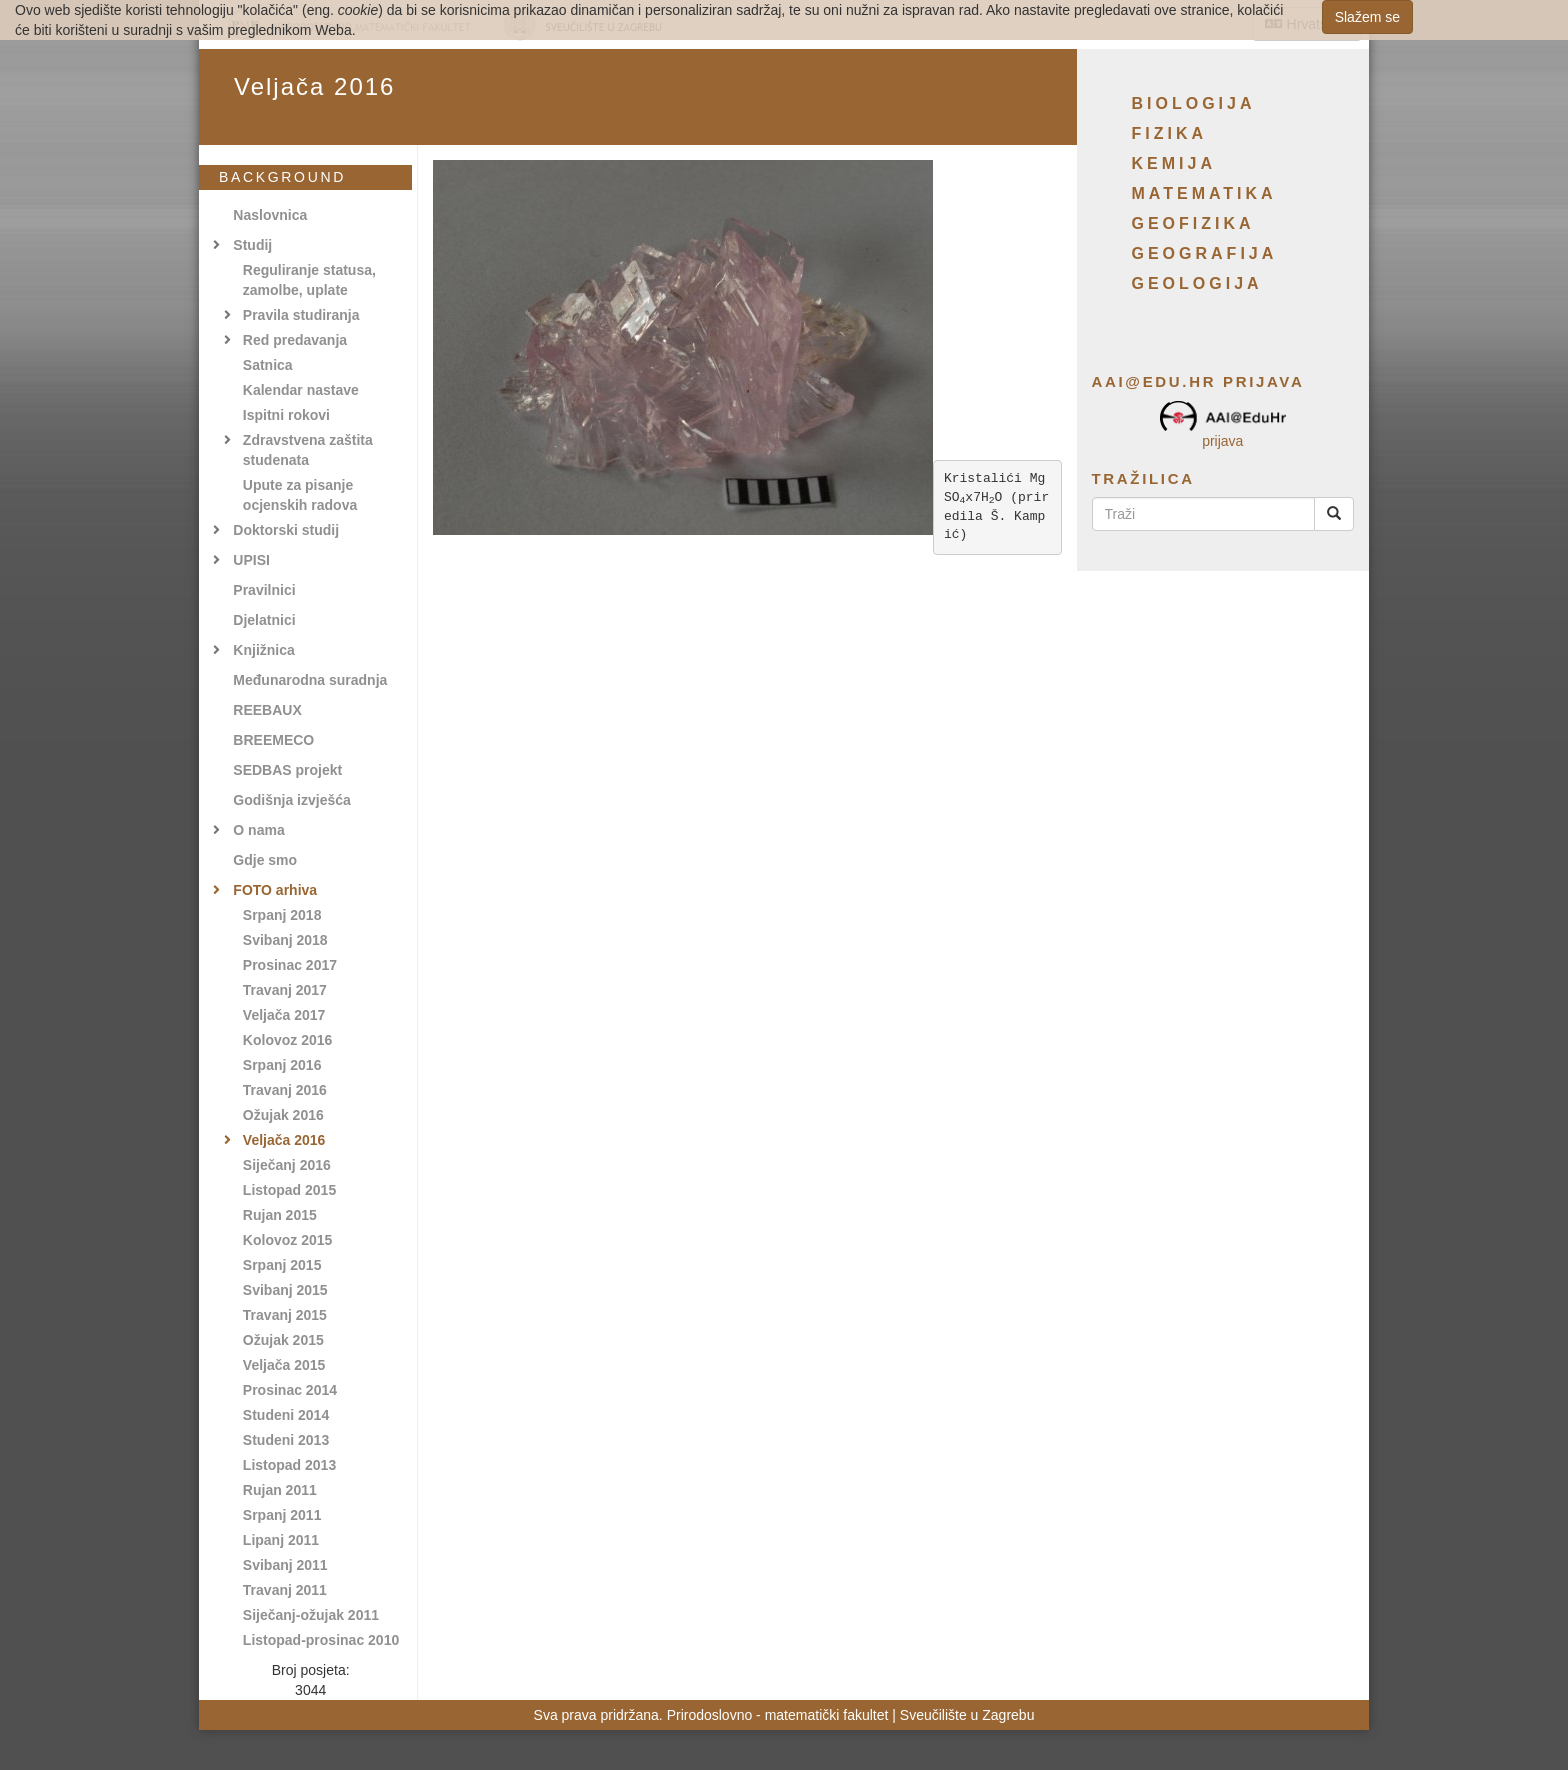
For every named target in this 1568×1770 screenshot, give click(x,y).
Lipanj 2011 (281, 1540)
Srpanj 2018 (282, 915)
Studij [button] (252, 245)
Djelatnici (264, 620)
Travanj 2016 (285, 1090)
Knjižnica (263, 650)
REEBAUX (267, 710)
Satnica (268, 365)
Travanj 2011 (285, 1590)
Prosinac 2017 (290, 965)
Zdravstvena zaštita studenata (308, 450)
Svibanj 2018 (285, 940)
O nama (258, 830)
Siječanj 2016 (287, 1165)
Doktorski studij (286, 530)
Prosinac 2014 (290, 1390)
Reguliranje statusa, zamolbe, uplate (309, 280)
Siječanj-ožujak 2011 (311, 1615)
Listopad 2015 (289, 1190)
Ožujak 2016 (283, 1115)
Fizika (1170, 133)
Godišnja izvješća (292, 800)
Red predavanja (295, 340)
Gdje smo (265, 860)
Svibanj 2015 (285, 1290)
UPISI (251, 560)
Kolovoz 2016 (287, 1040)
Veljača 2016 (284, 1140)
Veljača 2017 (284, 1015)
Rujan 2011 (280, 1490)
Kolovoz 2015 (287, 1240)
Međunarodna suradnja (310, 680)
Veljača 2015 (284, 1365)
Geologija (1197, 283)
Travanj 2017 (285, 990)
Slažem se (1367, 17)
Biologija (1194, 103)
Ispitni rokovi (286, 415)
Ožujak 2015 (283, 1340)
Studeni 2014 (286, 1415)
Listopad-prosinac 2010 (321, 1640)
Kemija (1174, 163)
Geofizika (1193, 223)
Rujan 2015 (280, 1215)
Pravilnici (264, 590)
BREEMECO (273, 740)
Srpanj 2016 (282, 1065)
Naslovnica (270, 215)
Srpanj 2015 (282, 1265)
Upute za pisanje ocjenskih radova (300, 495)
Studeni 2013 (286, 1440)
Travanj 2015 (285, 1315)
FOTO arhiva (275, 890)
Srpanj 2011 (282, 1515)
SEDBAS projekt (287, 770)
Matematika (1204, 193)
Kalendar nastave (301, 390)
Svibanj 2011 (285, 1565)
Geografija (1205, 253)
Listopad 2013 (289, 1465)
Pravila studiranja (301, 315)
